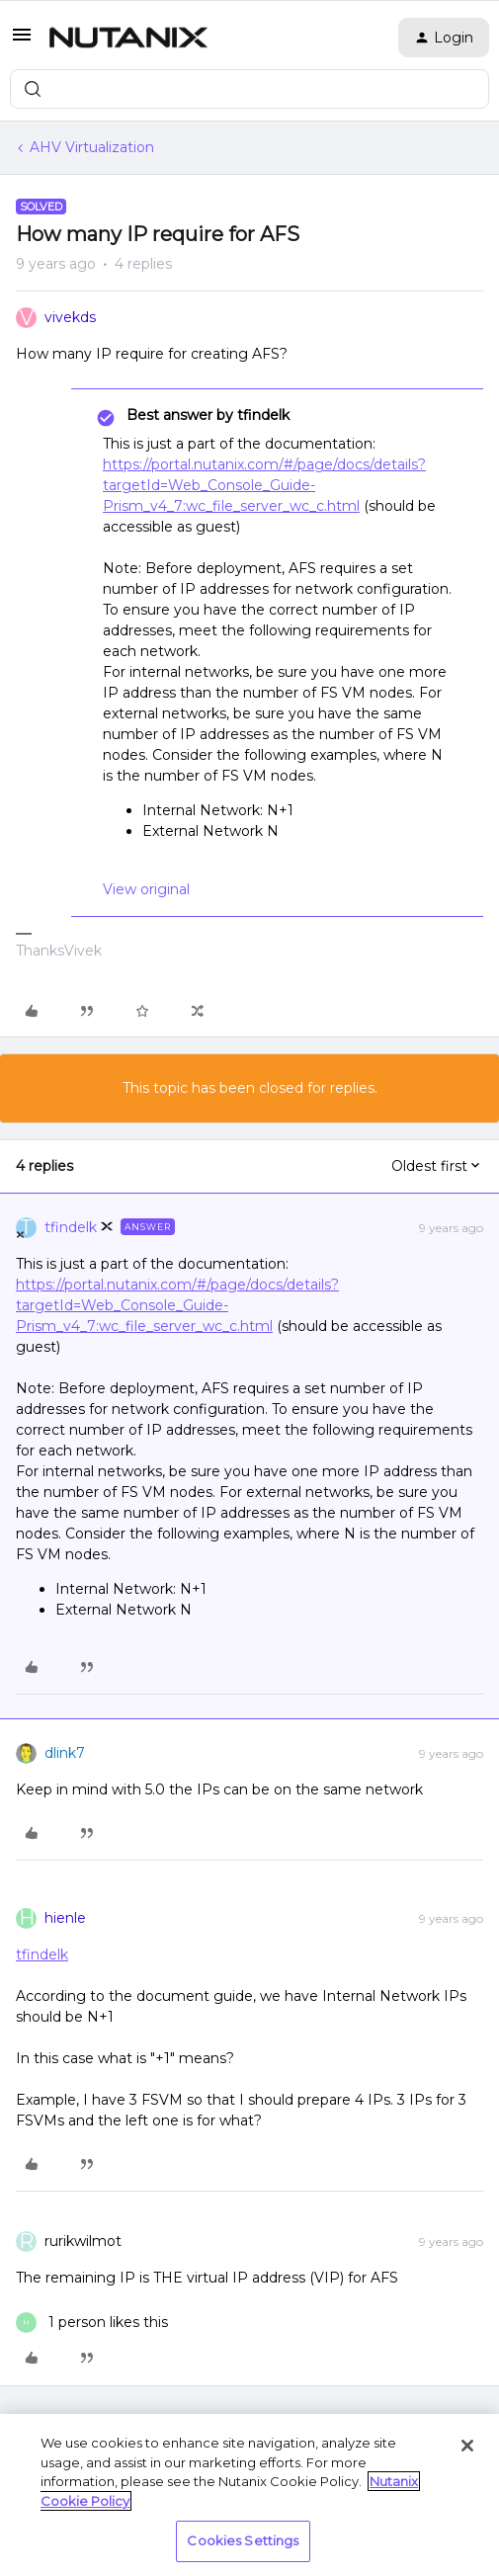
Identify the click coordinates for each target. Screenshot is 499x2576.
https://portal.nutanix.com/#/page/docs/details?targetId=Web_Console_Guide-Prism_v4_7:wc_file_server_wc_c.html (264, 485)
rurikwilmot (83, 2241)
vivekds (70, 317)
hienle (65, 1918)
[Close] (467, 2445)
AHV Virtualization (92, 147)
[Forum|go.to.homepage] (128, 37)
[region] (249, 2495)
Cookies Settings (242, 2540)
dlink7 (64, 1753)
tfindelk (70, 1227)
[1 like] (92, 2322)
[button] (22, 41)
